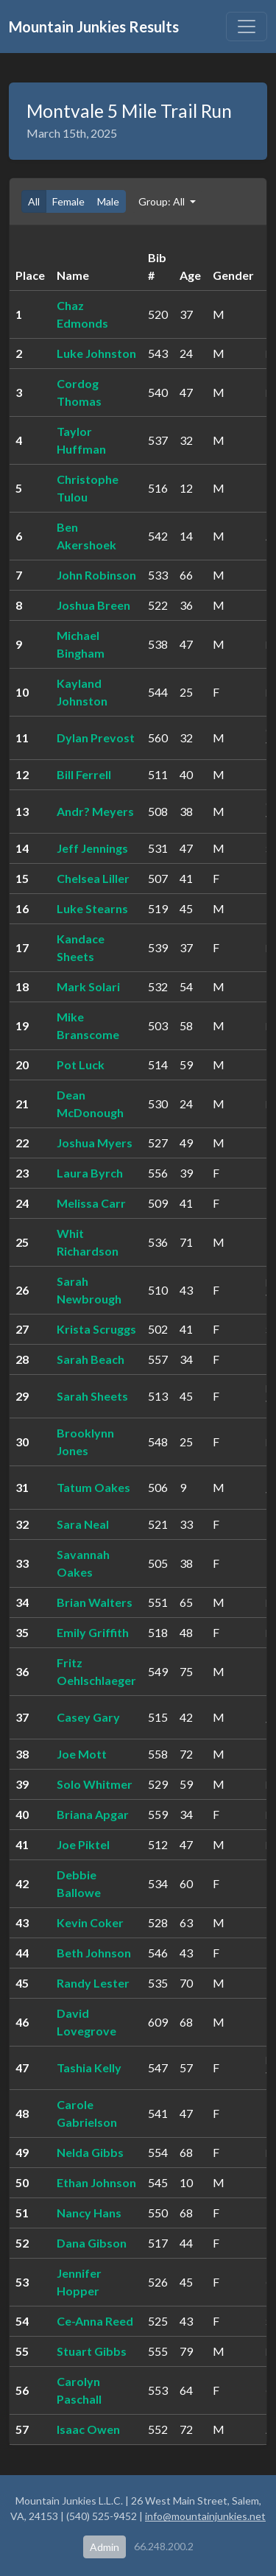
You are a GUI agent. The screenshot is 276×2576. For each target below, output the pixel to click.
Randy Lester (93, 1983)
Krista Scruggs (96, 1329)
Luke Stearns (92, 908)
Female (68, 201)
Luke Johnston (96, 353)
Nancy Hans (89, 2213)
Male (108, 201)
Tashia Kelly (89, 2067)
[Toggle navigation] (246, 26)
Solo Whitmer (94, 1784)
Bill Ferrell (84, 774)
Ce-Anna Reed (95, 2321)
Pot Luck (81, 1064)
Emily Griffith (93, 1632)
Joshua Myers (94, 1143)
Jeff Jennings (92, 848)
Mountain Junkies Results (94, 26)
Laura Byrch (90, 1173)
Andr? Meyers (95, 811)
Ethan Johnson (96, 2182)
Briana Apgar (93, 1814)
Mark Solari (88, 986)
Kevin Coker (90, 1922)
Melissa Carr (91, 1203)
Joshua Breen (93, 605)
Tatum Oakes (93, 1487)
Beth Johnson (94, 1953)
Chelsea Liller (93, 878)
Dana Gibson (92, 2243)
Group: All (162, 201)
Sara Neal (83, 1524)
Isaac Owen (88, 2429)
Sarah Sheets (92, 1396)
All (34, 201)
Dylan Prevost (96, 738)
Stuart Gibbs (92, 2351)
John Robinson (96, 575)
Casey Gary (88, 1717)
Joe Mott (82, 1754)
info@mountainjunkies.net (205, 2516)
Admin (104, 2547)
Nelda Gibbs (90, 2152)
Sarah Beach (90, 1359)
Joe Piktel (83, 1844)
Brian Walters (94, 1602)
